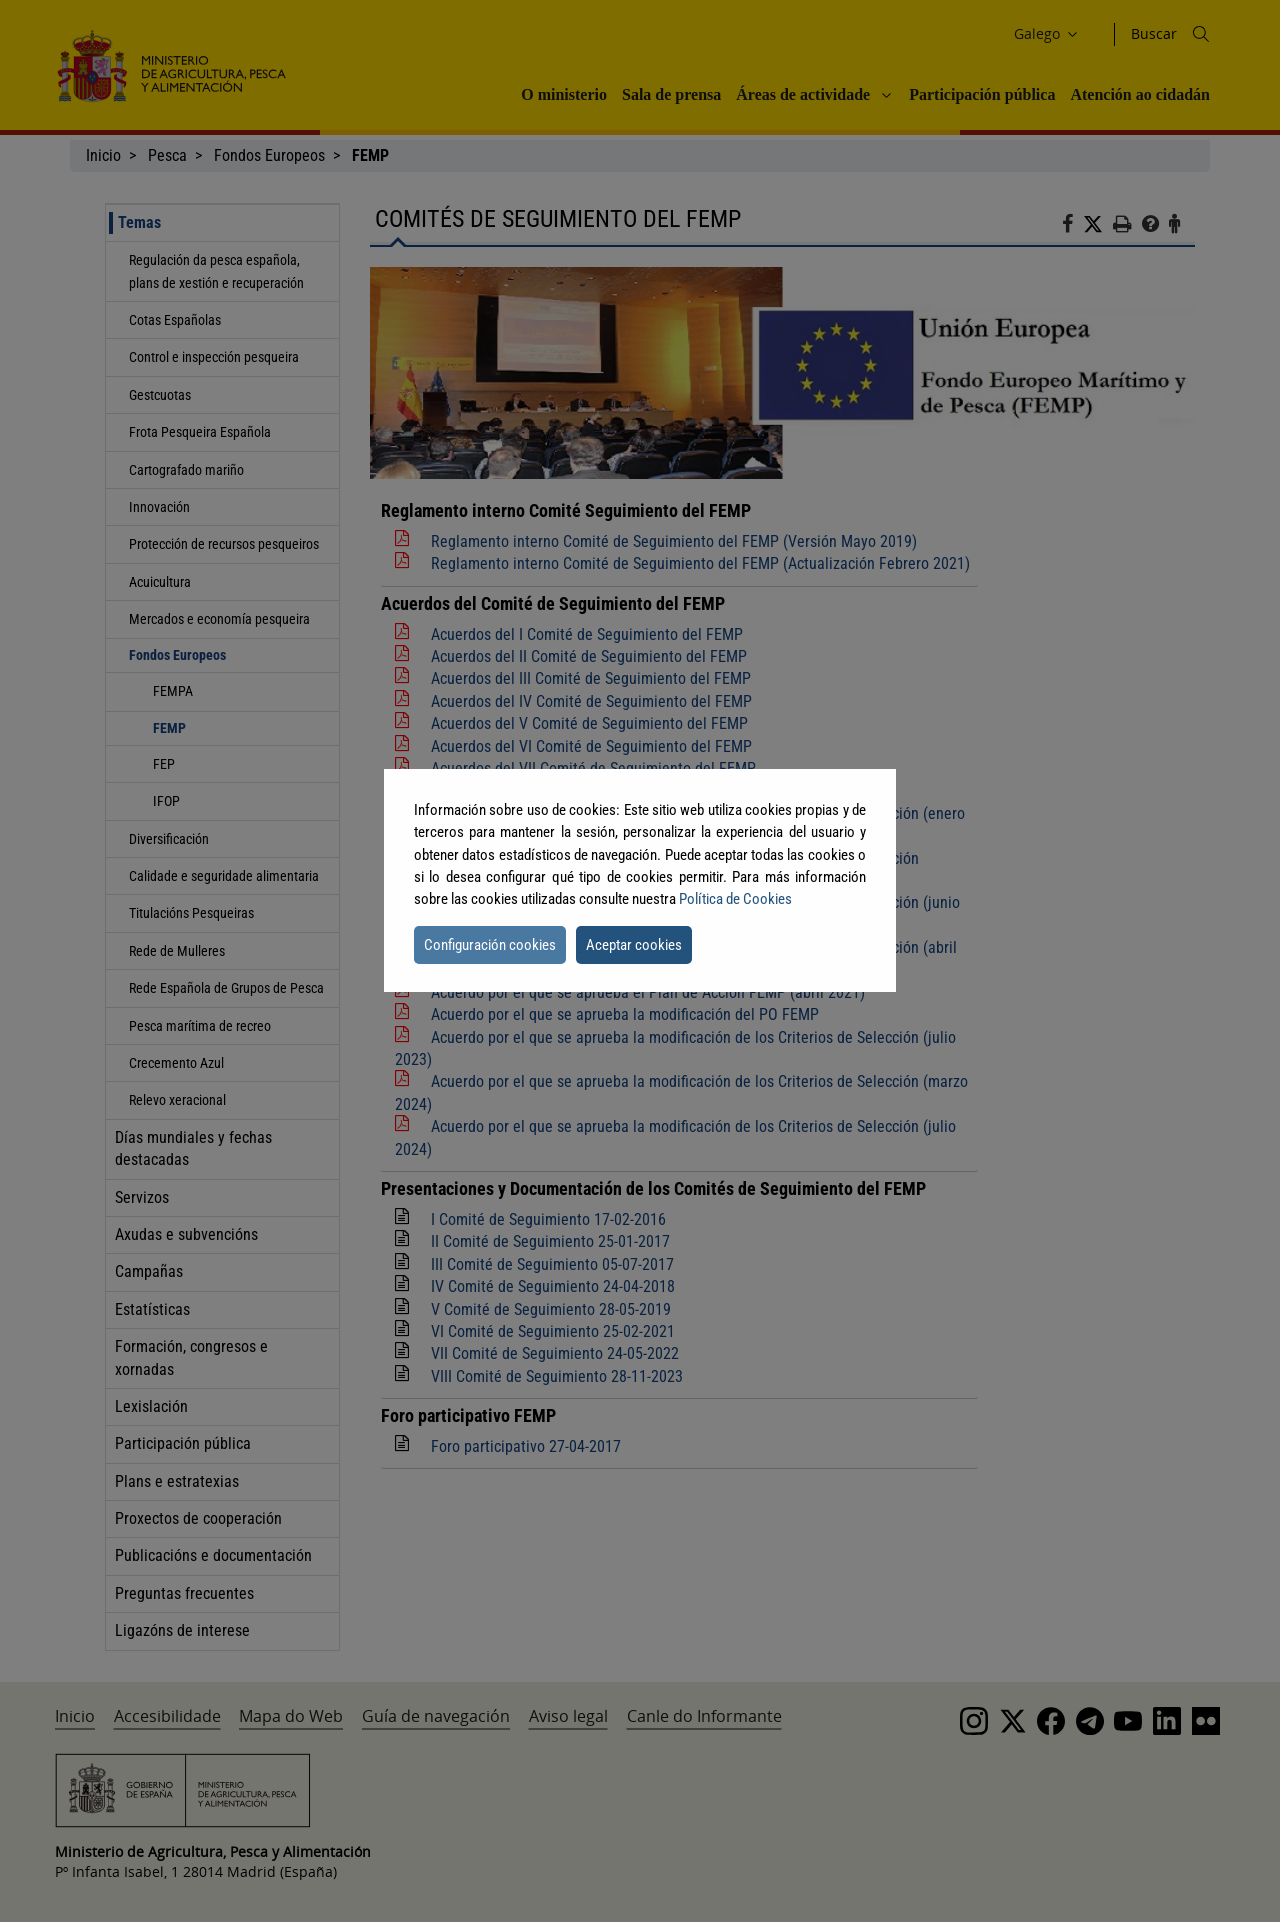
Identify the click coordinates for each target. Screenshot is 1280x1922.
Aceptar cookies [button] (634, 945)
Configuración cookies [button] (490, 945)
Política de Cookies (735, 899)
